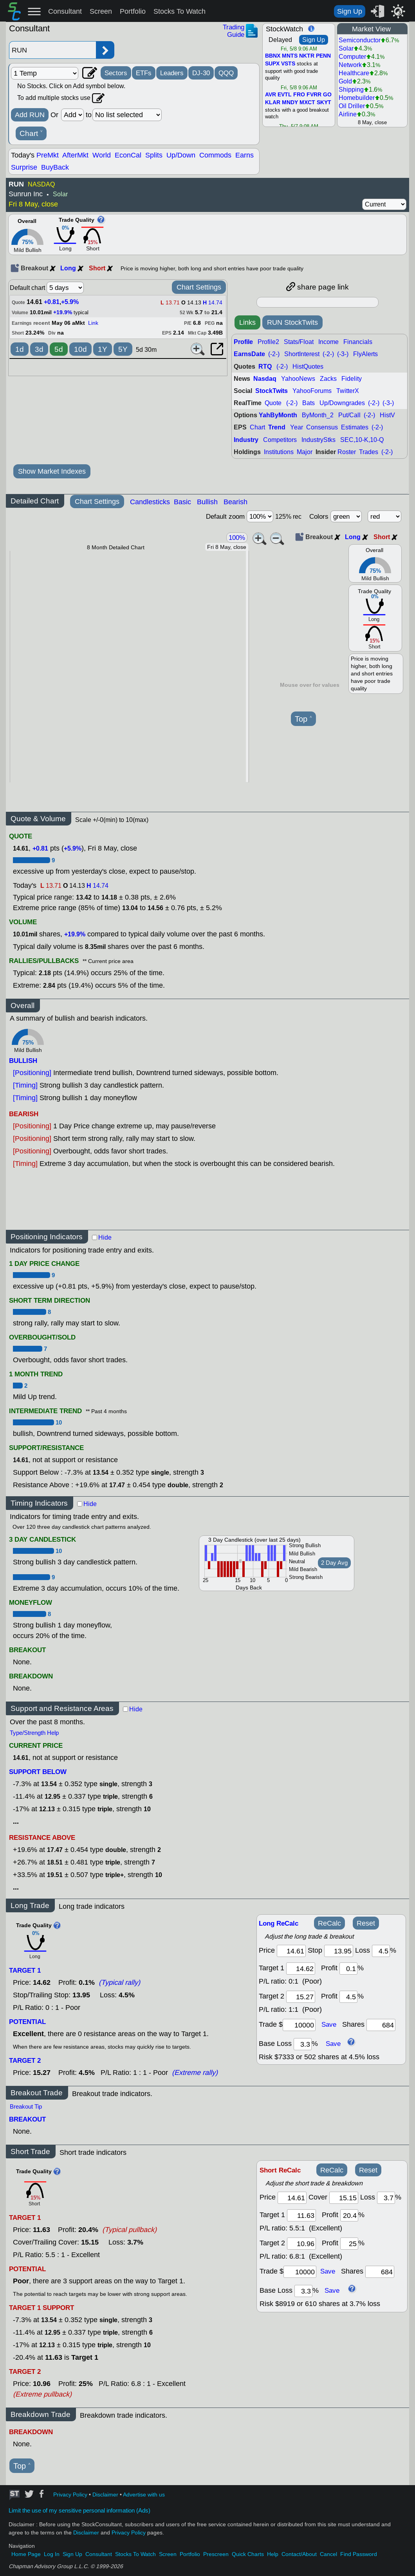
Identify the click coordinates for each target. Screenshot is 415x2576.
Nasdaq (264, 378)
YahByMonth (278, 415)
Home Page (26, 2554)
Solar (346, 48)
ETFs (144, 73)
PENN (323, 56)
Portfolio (133, 11)
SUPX (272, 64)
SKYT (324, 103)
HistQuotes (307, 366)
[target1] (300, 1968)
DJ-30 (201, 73)
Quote (273, 403)
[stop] (338, 1951)
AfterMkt (75, 155)
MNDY (290, 103)
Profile (243, 341)
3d (39, 349)
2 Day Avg (334, 1563)
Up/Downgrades (342, 403)
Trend (276, 427)
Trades (368, 452)
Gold (345, 81)
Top (303, 719)
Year (296, 427)
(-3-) (342, 354)
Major (304, 452)
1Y (102, 349)
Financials (357, 342)
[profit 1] (348, 1968)
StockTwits (271, 390)
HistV (387, 415)
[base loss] (303, 2044)
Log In (52, 2554)
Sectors (116, 73)
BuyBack (55, 167)
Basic (182, 502)
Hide (105, 1237)
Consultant (65, 11)
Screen (101, 11)
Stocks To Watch (179, 11)
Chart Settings (199, 287)
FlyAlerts (365, 354)
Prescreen (216, 2554)
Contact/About (299, 2554)
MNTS (290, 56)
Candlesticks (150, 502)
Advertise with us (144, 2494)
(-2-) (274, 354)
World (101, 155)
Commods (215, 155)
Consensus (322, 427)
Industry (246, 439)
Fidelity (351, 379)
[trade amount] (299, 2025)
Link (93, 323)
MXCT (307, 103)
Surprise (24, 167)
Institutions (279, 452)
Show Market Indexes (52, 471)
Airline (348, 114)
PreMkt (47, 155)
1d (19, 349)
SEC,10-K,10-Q (362, 440)
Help (272, 2554)
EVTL (285, 95)
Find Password (358, 2554)
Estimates (354, 427)
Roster (346, 452)
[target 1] (301, 2215)
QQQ (226, 73)
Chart (31, 134)
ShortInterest (301, 354)
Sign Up (349, 11)
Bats (308, 403)
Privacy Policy (70, 2494)
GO (327, 95)
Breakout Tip (26, 2107)
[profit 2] (348, 1997)
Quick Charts (248, 2554)
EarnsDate (249, 353)
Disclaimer (105, 2494)
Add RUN (30, 114)
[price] (291, 1951)
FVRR (314, 95)
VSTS (288, 64)
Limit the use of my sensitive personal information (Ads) (79, 2510)
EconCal (128, 155)
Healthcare (354, 73)
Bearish (235, 502)
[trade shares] (380, 2025)
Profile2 (268, 342)
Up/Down (180, 155)
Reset (366, 1923)
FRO (299, 95)
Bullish (207, 502)
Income (328, 342)
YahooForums (312, 391)
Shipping (351, 89)
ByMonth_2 (318, 415)
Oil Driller (352, 106)
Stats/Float (299, 342)
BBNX (272, 56)
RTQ (265, 366)
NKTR (306, 56)
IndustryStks (318, 440)
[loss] (381, 1951)
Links (247, 322)
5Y (123, 349)
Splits (153, 155)
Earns (244, 155)
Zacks (328, 379)
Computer (352, 56)
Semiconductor (360, 40)
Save (328, 2024)
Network (350, 65)
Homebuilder (357, 98)
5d (58, 349)
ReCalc (329, 1923)
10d (80, 349)
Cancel (328, 2554)
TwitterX (347, 391)
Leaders (172, 73)
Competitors (280, 440)
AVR (270, 95)
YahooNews (298, 379)
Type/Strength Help (34, 1733)
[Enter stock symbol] (52, 50)
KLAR (272, 103)
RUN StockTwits (292, 322)
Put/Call (349, 415)
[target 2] (300, 1997)
